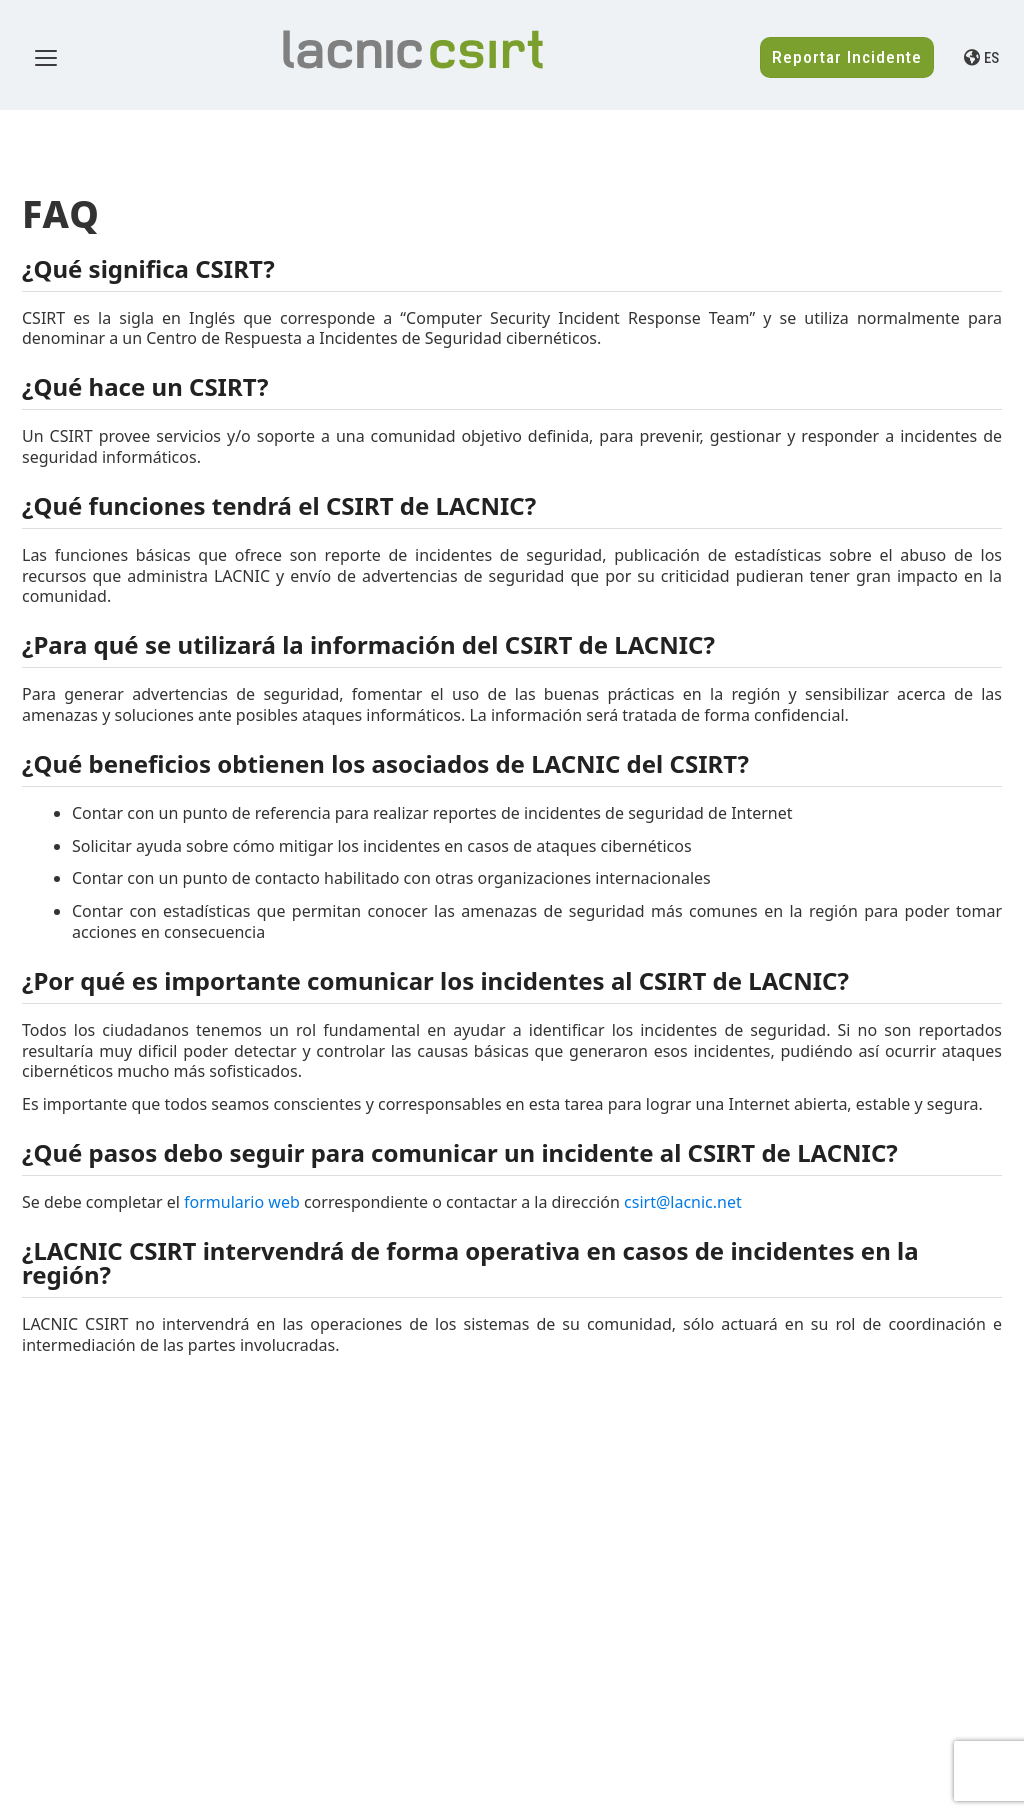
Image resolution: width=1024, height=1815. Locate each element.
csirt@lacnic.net (683, 1202)
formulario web (242, 1202)
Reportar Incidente (847, 57)
